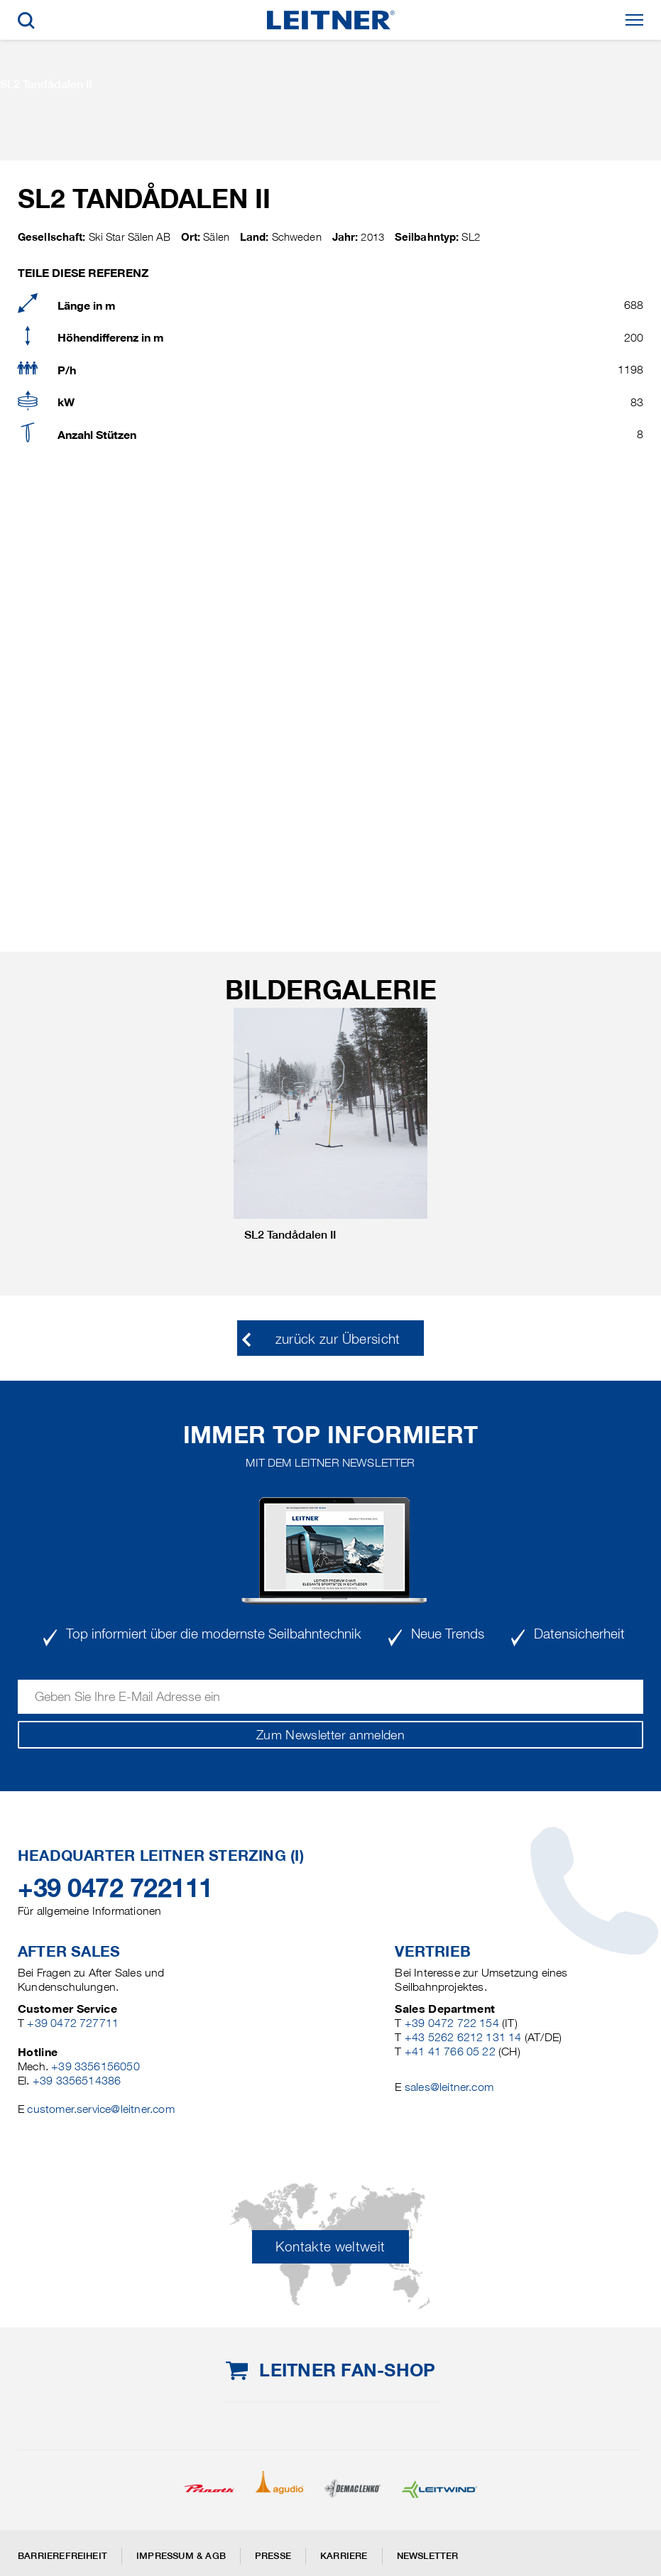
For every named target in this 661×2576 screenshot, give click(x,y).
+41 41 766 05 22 (450, 2051)
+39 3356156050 (95, 2066)
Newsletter (428, 2555)
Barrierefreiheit (62, 2555)
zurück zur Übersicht (337, 1339)
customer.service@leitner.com (100, 2109)
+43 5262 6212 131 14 (463, 2037)
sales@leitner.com (449, 2087)
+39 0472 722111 (115, 1887)
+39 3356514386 (77, 2080)
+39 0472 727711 (73, 2023)
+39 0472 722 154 (452, 2023)
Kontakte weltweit (330, 2247)
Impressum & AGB (181, 2555)
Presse (273, 2555)
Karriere (344, 2555)
